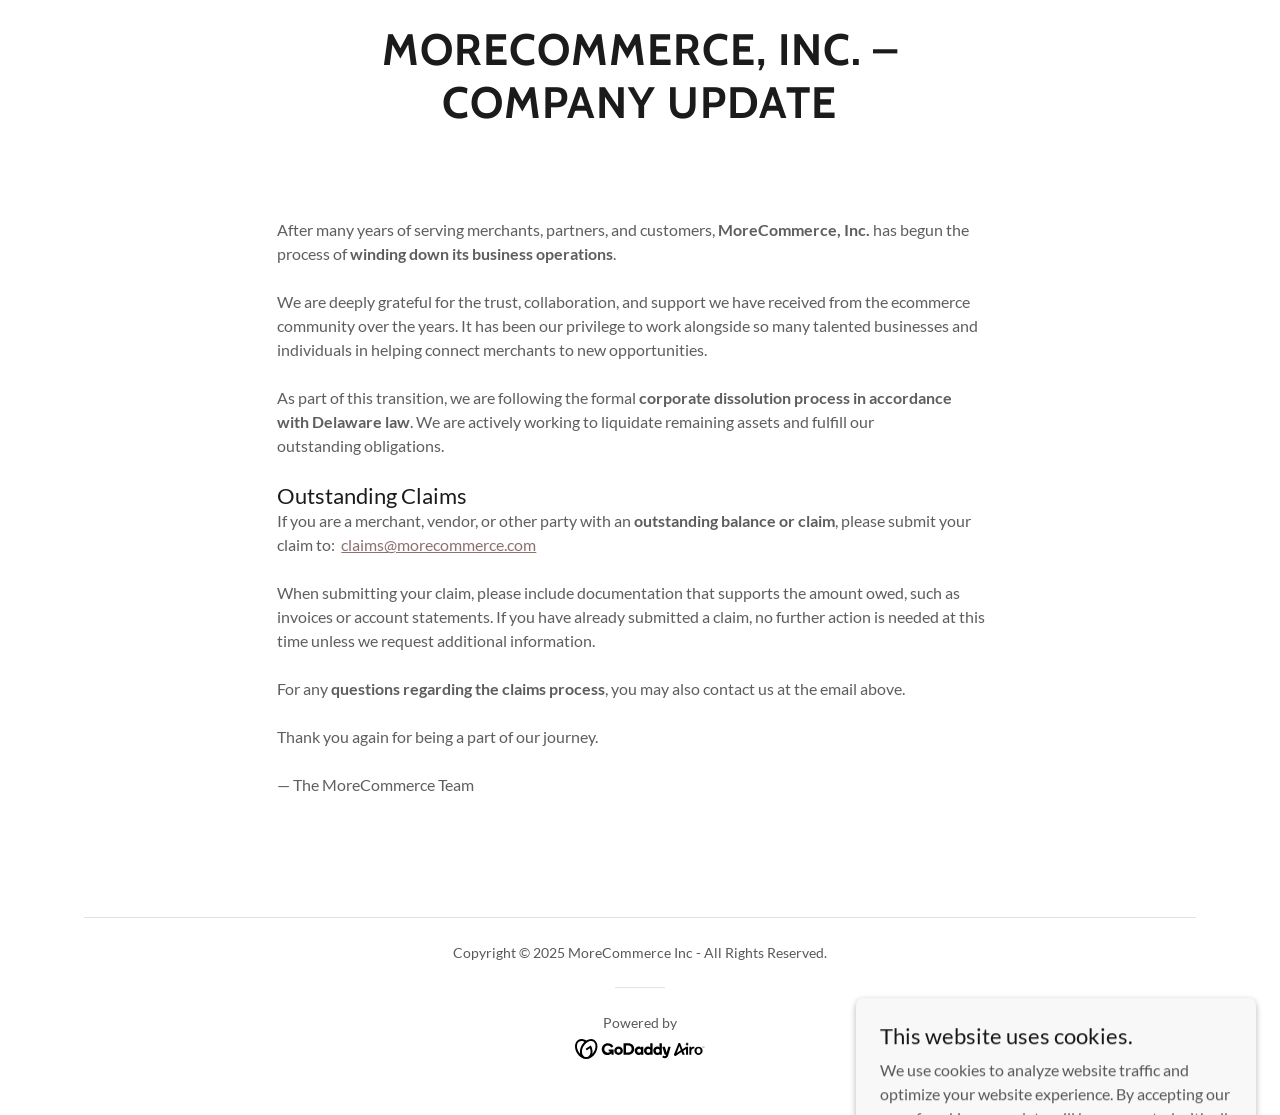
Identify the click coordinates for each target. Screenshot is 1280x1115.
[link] (639, 111)
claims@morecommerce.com (438, 544)
